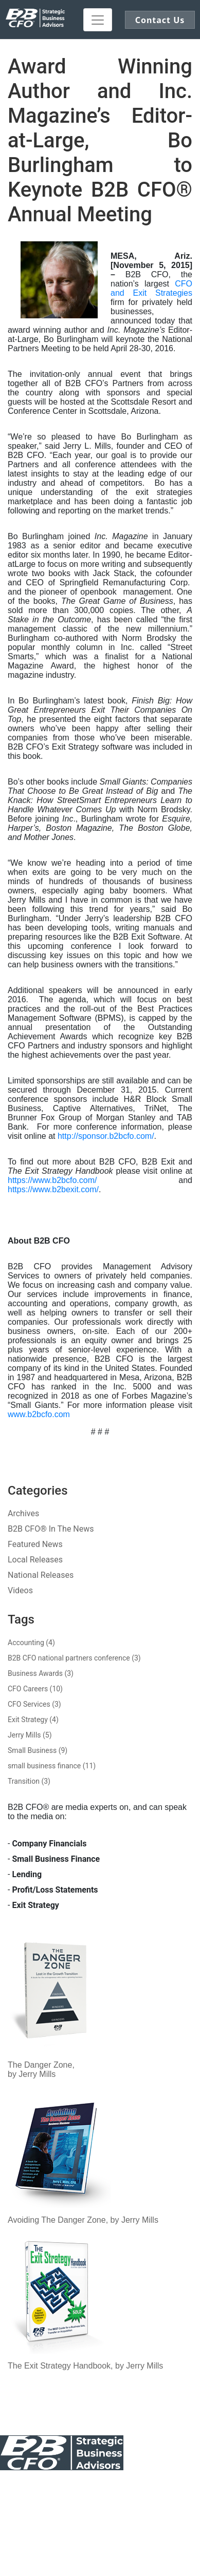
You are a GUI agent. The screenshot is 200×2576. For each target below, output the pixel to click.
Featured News (35, 1544)
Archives (23, 1513)
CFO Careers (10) (35, 1689)
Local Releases (35, 1559)
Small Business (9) (37, 1750)
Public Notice (77, 2487)
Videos (20, 1590)
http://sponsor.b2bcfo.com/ (106, 1136)
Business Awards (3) (41, 1673)
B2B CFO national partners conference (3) (74, 1658)
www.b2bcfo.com (39, 1414)
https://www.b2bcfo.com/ (52, 1180)
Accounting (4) (31, 1642)
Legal (178, 2487)
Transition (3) (29, 1781)
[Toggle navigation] (97, 19)
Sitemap (100, 2497)
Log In (60, 2526)
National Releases (41, 1575)
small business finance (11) (52, 1766)
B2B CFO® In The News (51, 1529)
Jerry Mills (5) (30, 1735)
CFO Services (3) (34, 1704)
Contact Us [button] (160, 20)
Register (100, 2526)
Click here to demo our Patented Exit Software (123, 2531)
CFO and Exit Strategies (151, 288)
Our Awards (134, 2487)
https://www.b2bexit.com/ (53, 1189)
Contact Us (20, 2487)
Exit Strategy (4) (33, 1719)
